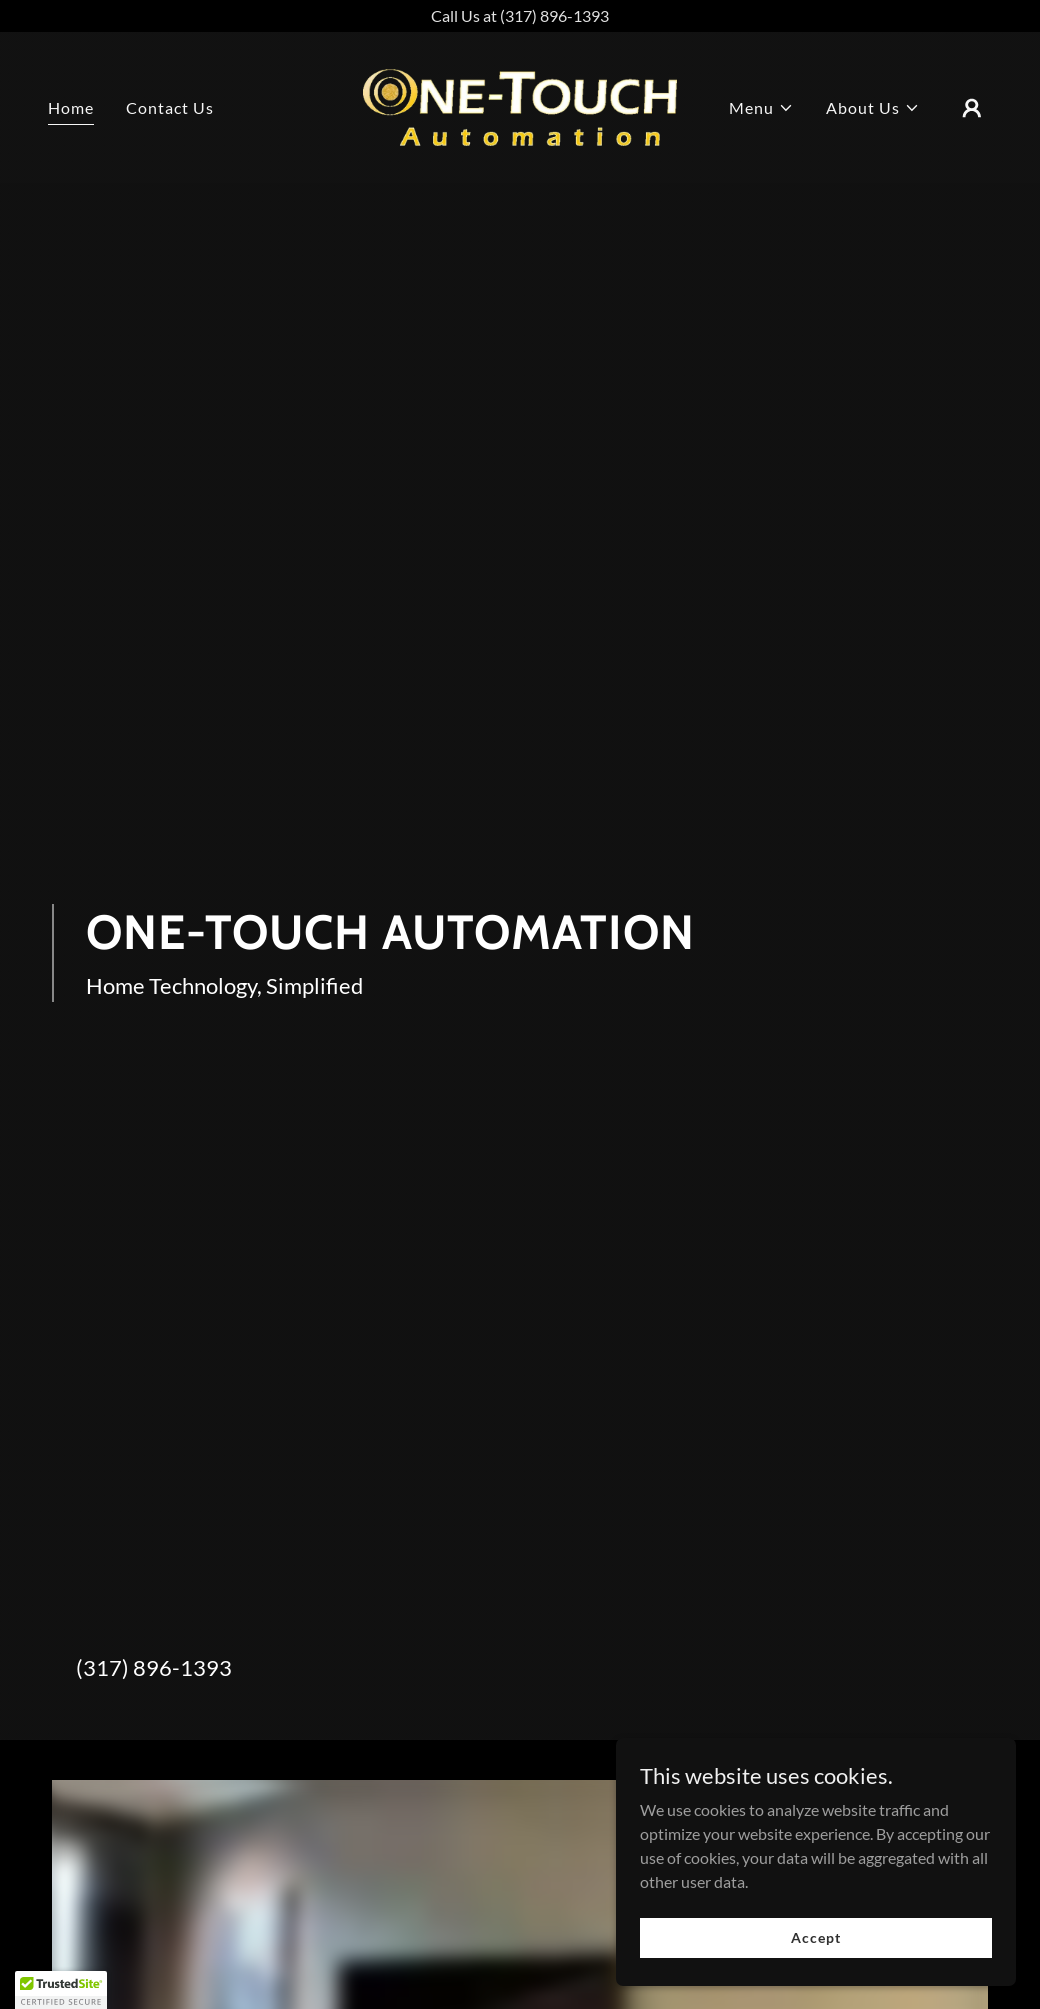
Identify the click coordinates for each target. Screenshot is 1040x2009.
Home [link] (71, 107)
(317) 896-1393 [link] (154, 1667)
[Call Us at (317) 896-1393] (520, 16)
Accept (815, 1937)
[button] (761, 108)
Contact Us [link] (170, 107)
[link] (520, 105)
